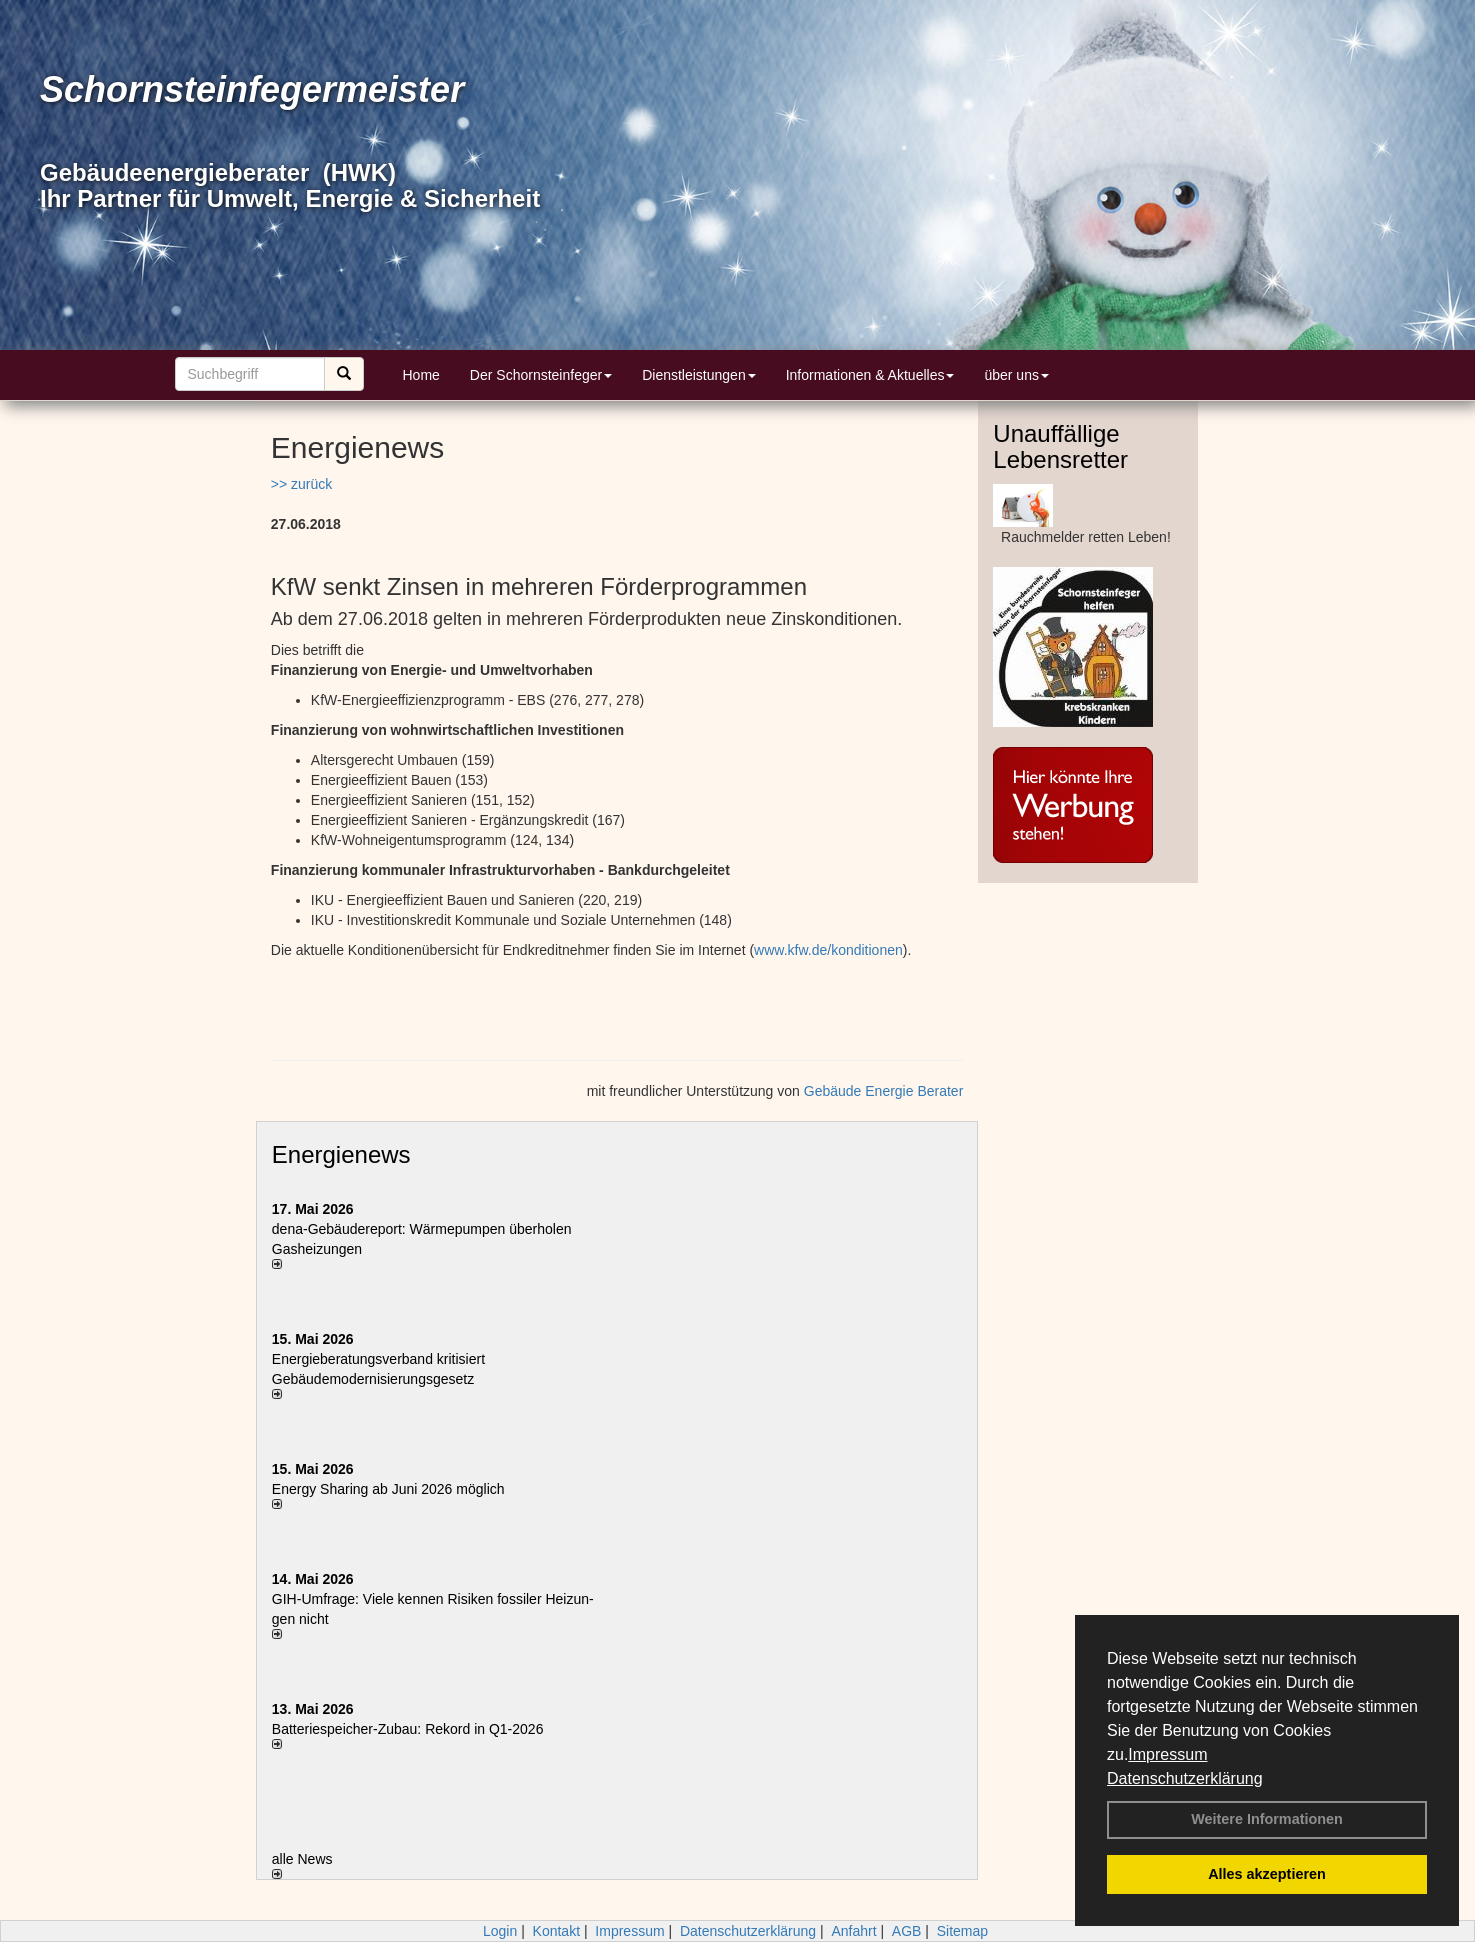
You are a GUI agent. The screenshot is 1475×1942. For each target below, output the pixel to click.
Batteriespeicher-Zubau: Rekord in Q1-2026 (408, 1729)
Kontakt (556, 1931)
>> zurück (301, 484)
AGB (907, 1931)
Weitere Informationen (1267, 1819)
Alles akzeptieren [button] (1267, 1874)
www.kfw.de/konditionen (828, 950)
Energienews (341, 1154)
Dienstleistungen (699, 375)
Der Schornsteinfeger (541, 375)
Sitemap (962, 1931)
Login (500, 1931)
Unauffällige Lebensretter (1060, 446)
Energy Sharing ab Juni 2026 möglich (388, 1489)
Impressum (1167, 1754)
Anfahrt (853, 1931)
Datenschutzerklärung (1185, 1778)
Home (421, 375)
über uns (1016, 375)
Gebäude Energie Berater (884, 1091)
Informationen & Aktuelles (870, 375)
